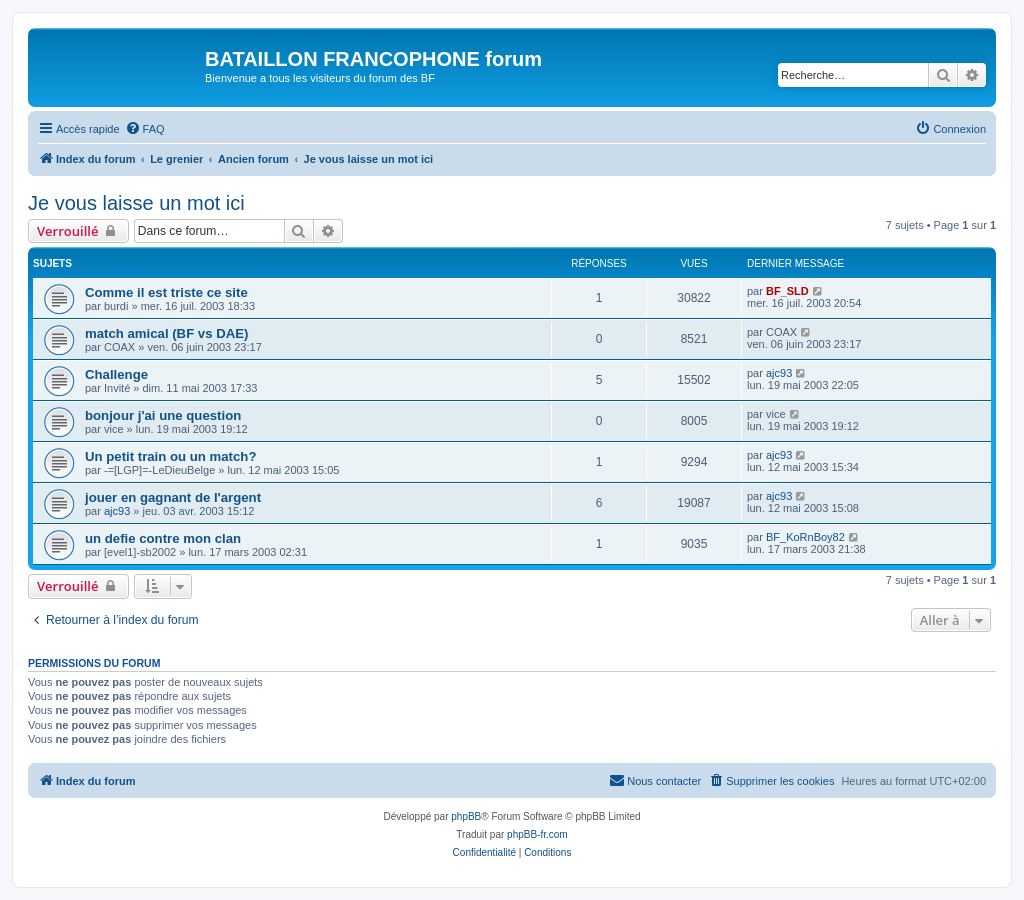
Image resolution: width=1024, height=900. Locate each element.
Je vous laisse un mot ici (136, 203)
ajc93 (779, 373)
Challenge (116, 374)
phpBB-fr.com (537, 834)
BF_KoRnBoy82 (805, 537)
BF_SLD (787, 291)
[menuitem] (145, 129)
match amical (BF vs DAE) (166, 333)
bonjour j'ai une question (163, 415)
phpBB (466, 816)
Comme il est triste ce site (166, 292)
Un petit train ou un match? (170, 456)
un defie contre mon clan (163, 538)
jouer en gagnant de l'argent (173, 497)
